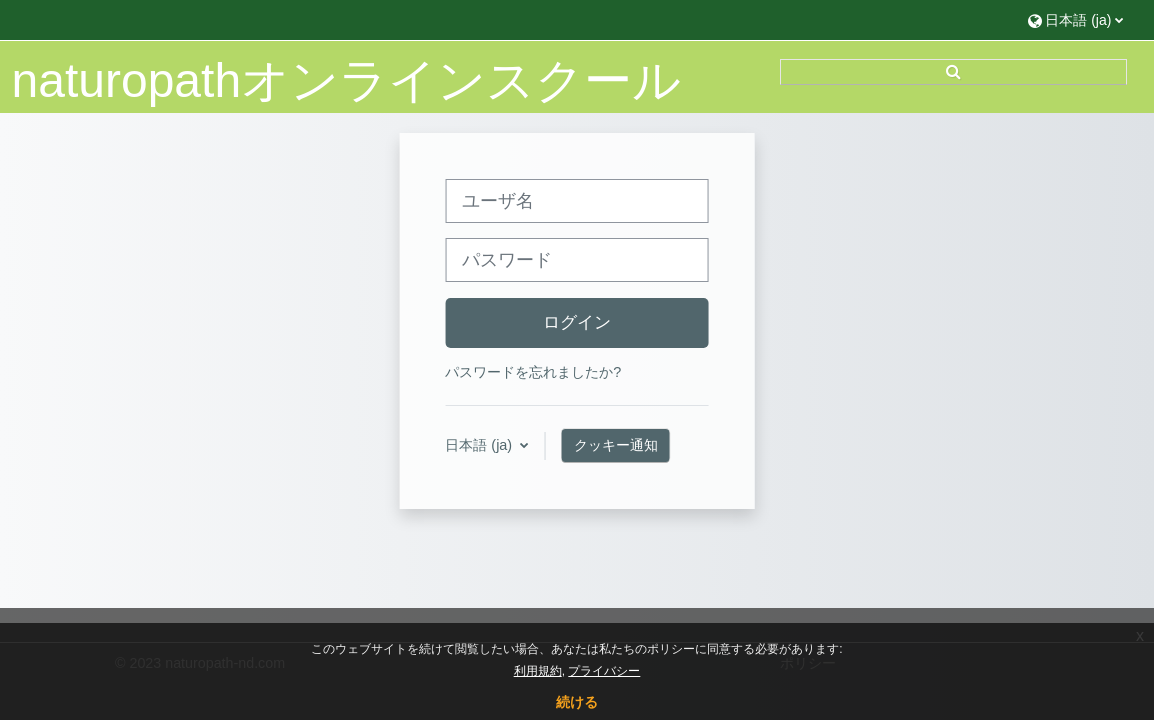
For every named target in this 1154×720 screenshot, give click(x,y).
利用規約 (538, 671)
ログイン (577, 322)
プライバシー (604, 671)
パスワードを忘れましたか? (533, 372)
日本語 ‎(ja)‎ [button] (480, 445)
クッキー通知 (616, 445)
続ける (577, 702)
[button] (1075, 19)
